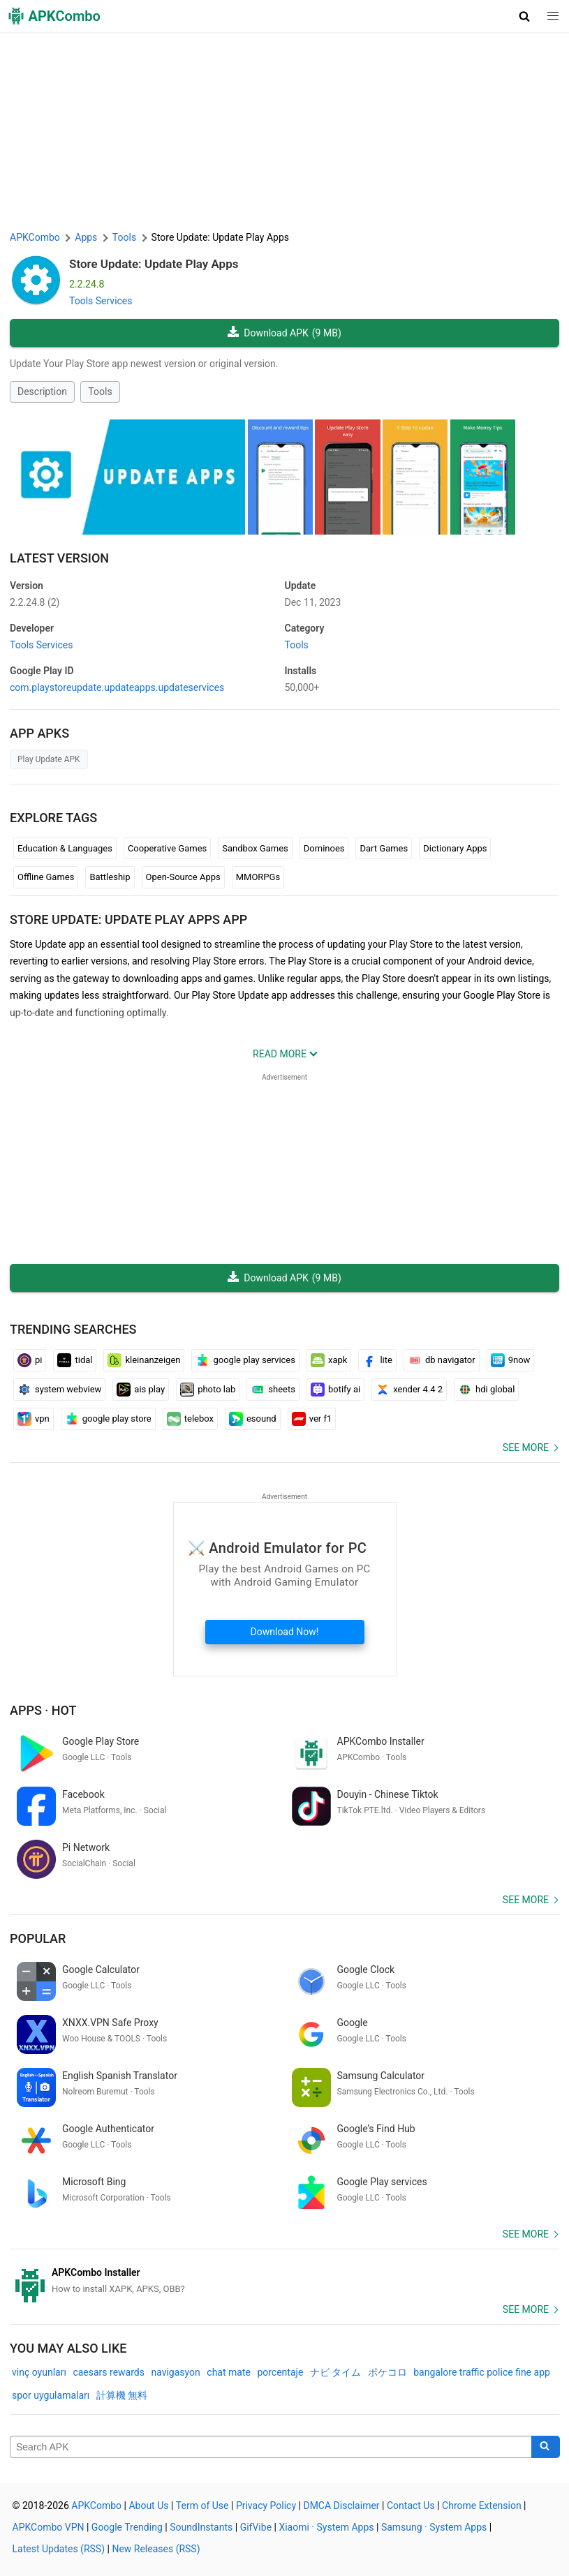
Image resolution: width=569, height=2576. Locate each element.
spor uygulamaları (50, 2395)
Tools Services (101, 300)
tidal (74, 1360)
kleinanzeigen (144, 1360)
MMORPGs (258, 877)
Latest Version (59, 558)
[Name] (271, 2447)
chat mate (229, 2372)
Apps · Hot (43, 1710)
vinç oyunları (39, 2372)
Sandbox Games (255, 848)
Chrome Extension (482, 2505)
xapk (329, 1360)
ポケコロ (387, 2372)
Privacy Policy (266, 2505)
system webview (59, 1390)
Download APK (284, 333)
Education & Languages (64, 848)
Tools (100, 391)
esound (252, 1419)
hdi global (486, 1390)
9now (511, 1360)
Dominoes (324, 848)
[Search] (545, 2447)
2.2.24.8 (34, 602)
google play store (108, 1419)
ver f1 (312, 1419)
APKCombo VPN (48, 2527)
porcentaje (280, 2372)
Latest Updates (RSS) (59, 2548)
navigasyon (175, 2372)
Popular (38, 1938)
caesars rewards (109, 2372)
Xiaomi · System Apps (326, 2527)
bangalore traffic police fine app (481, 2372)
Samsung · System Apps (434, 2527)
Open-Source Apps (183, 877)
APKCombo (35, 237)
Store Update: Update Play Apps (154, 264)
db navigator (441, 1360)
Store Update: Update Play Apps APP (128, 919)
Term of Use (202, 2505)
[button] (525, 16)
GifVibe (256, 2527)
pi (29, 1360)
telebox (190, 1419)
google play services (245, 1360)
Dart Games (384, 848)
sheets (273, 1390)
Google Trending (127, 2527)
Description (42, 391)
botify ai (335, 1390)
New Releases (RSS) (156, 2548)
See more (526, 1447)
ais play (141, 1390)
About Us (148, 2505)
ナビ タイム (335, 2372)
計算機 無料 (121, 2395)
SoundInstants (201, 2527)
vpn (33, 1419)
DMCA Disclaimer (341, 2505)
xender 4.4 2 (409, 1390)
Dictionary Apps (455, 848)
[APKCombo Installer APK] (284, 2280)
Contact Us (411, 2505)
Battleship (109, 877)
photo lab (207, 1390)
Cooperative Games (167, 848)
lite (377, 1360)
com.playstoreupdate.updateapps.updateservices (117, 687)
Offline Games (45, 877)
